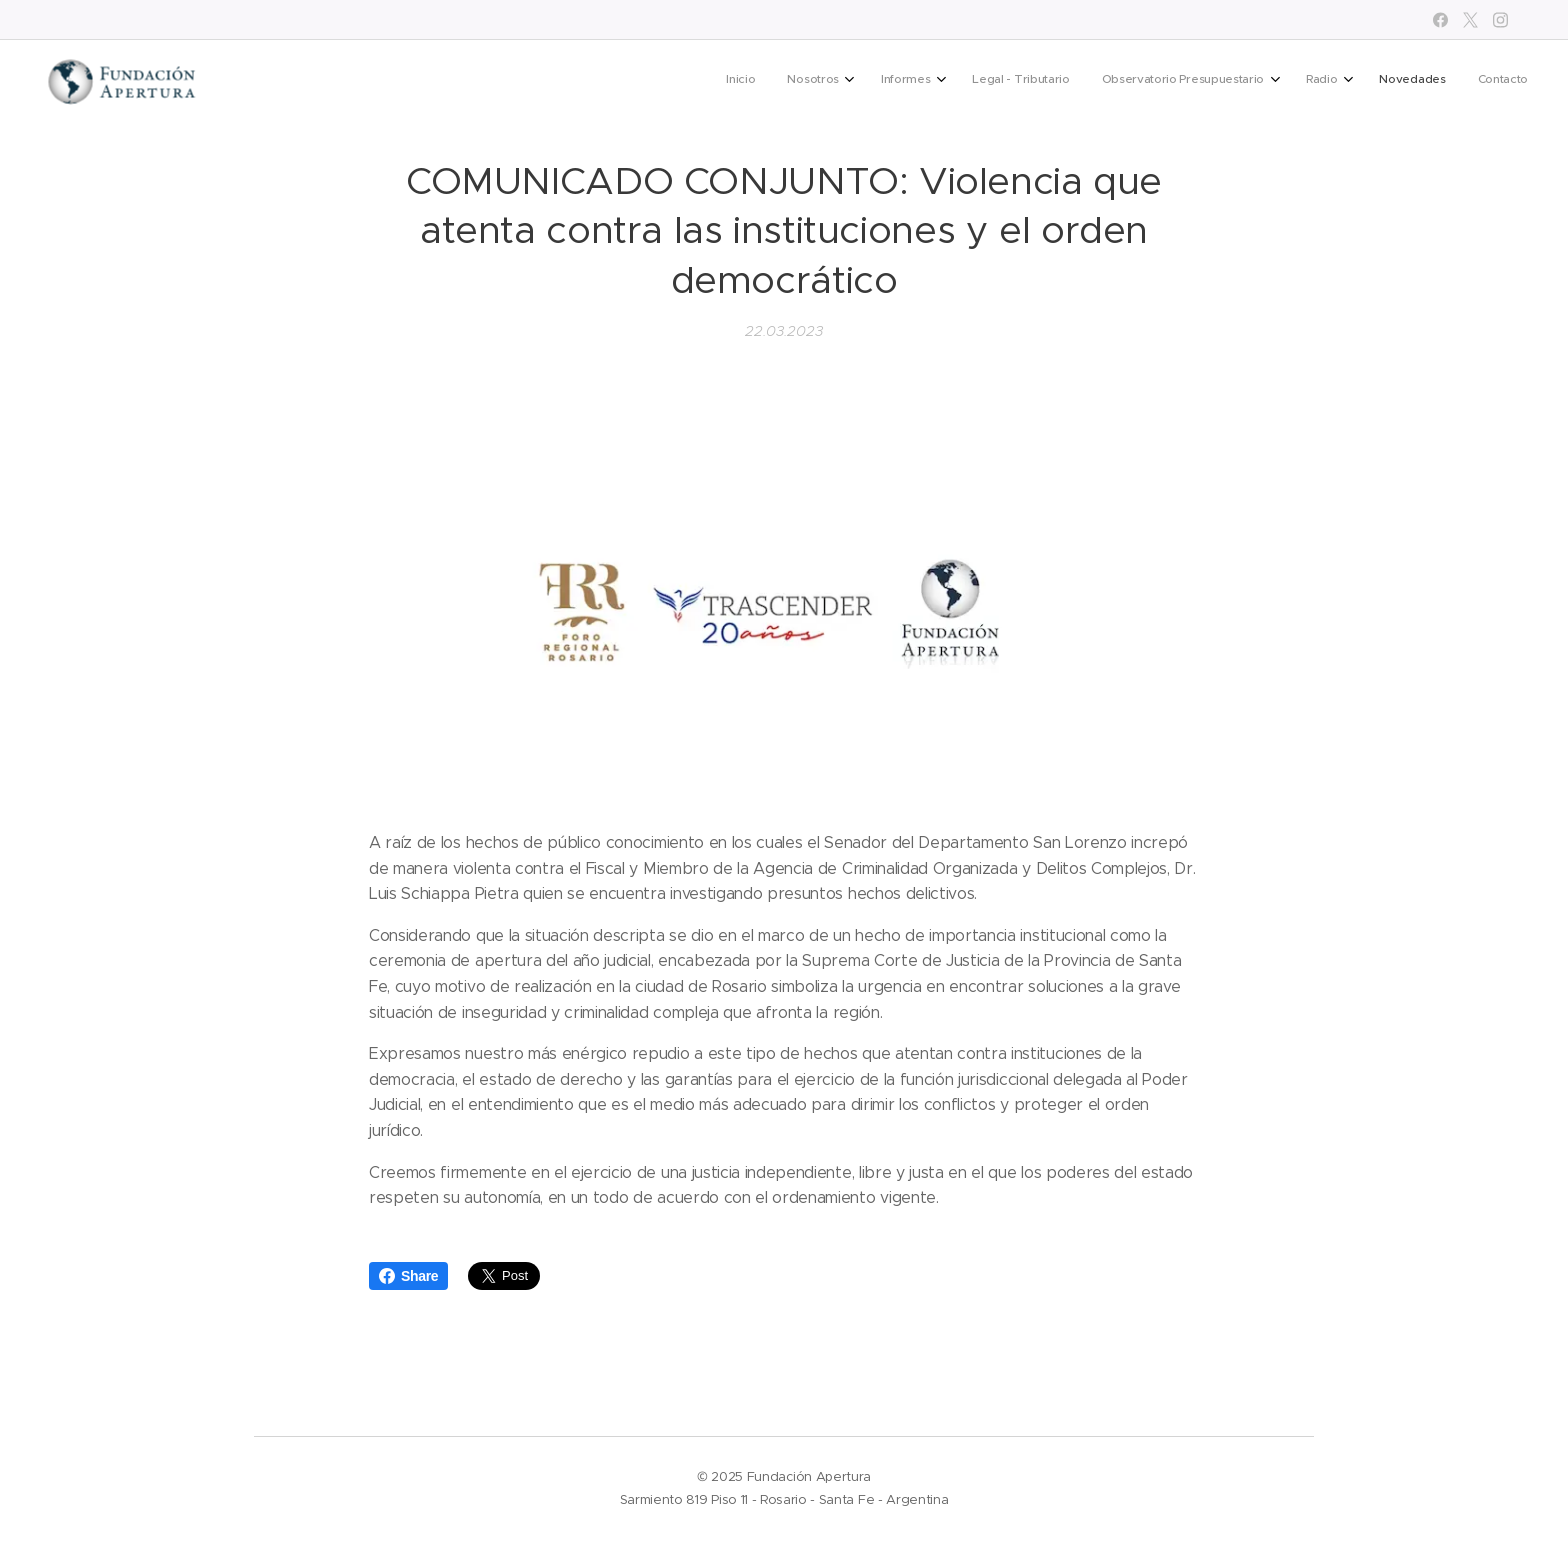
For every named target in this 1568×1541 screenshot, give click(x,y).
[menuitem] (1269, 81)
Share (408, 1276)
